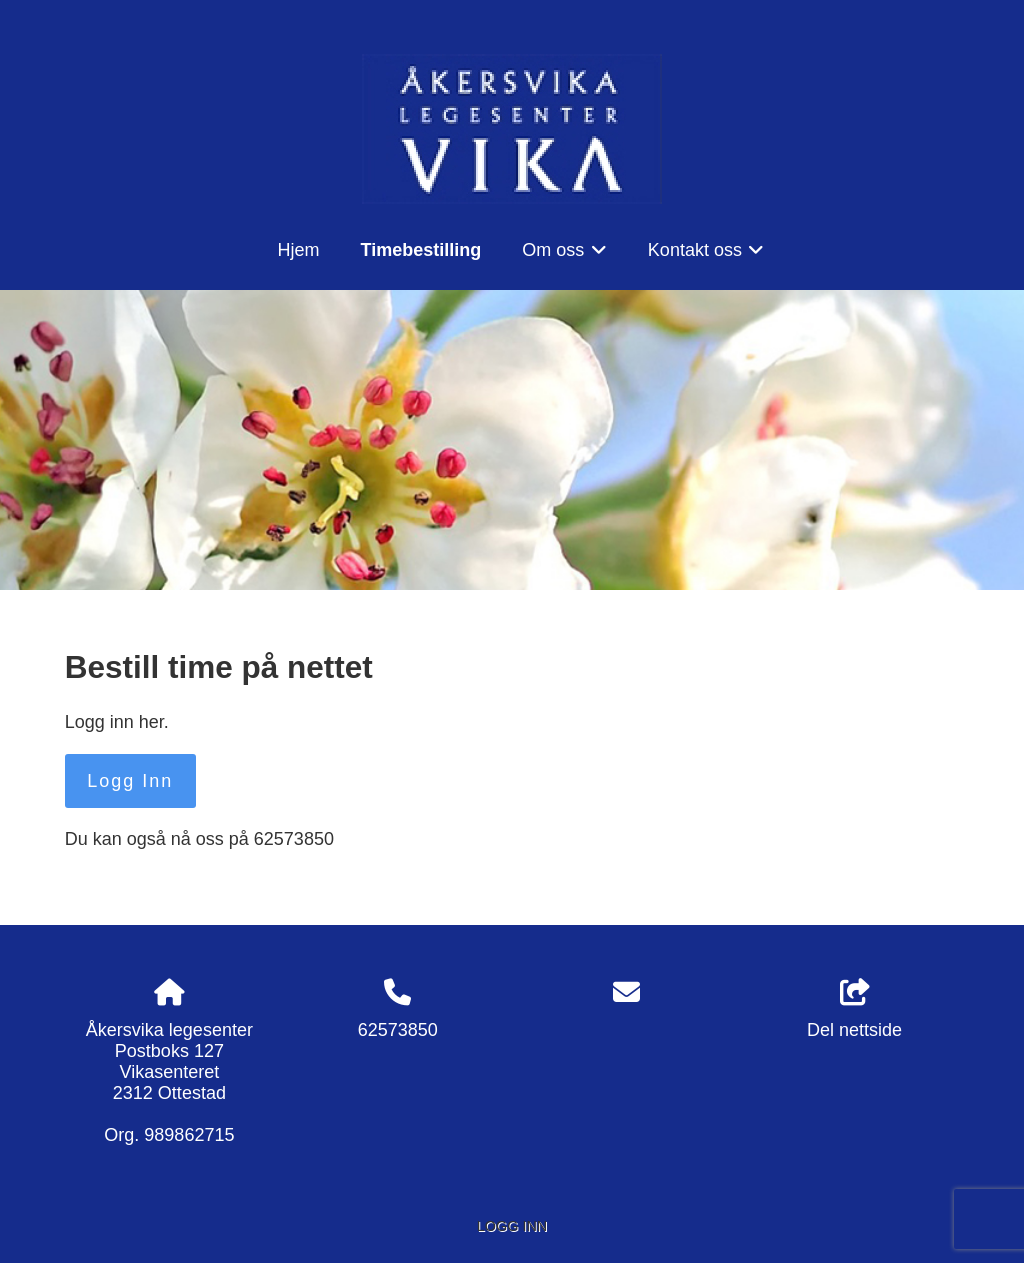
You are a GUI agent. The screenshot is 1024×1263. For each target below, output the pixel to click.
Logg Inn (130, 781)
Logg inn (512, 1226)
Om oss (564, 256)
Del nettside (854, 1009)
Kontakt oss (706, 256)
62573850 (398, 1030)
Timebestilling (421, 250)
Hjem (299, 250)
